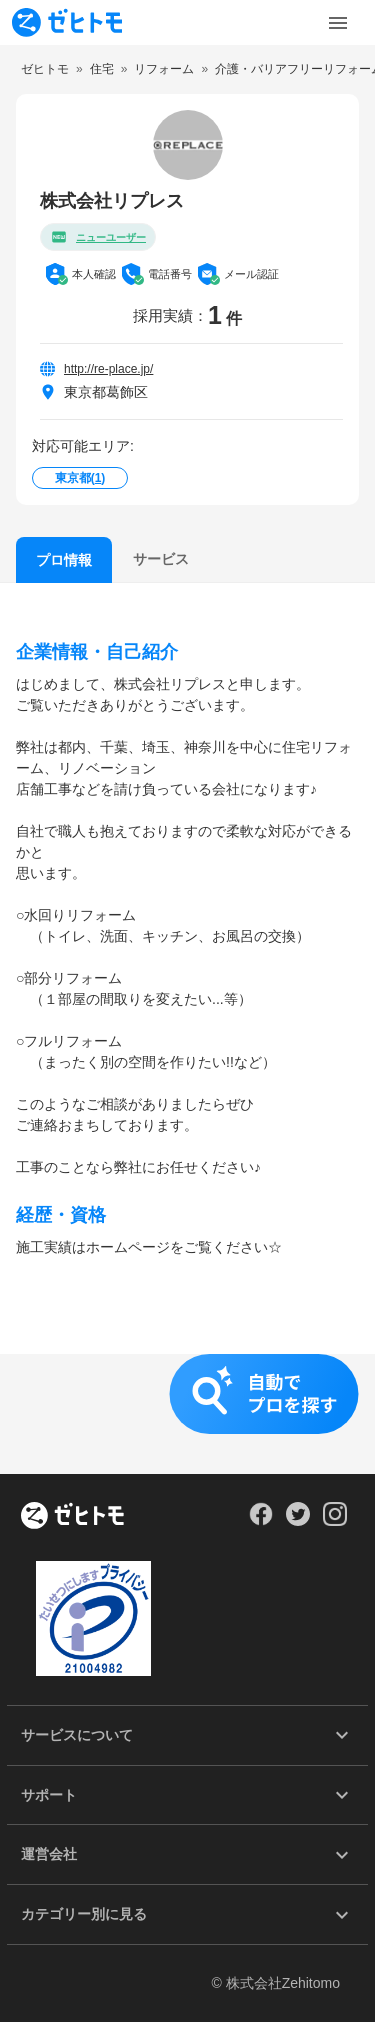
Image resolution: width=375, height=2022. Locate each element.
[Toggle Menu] (338, 23)
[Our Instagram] (335, 1521)
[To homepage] (67, 22)
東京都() (80, 478)
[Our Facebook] (260, 1521)
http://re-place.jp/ (108, 369)
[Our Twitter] (297, 1521)
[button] (187, 1414)
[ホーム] (72, 1517)
